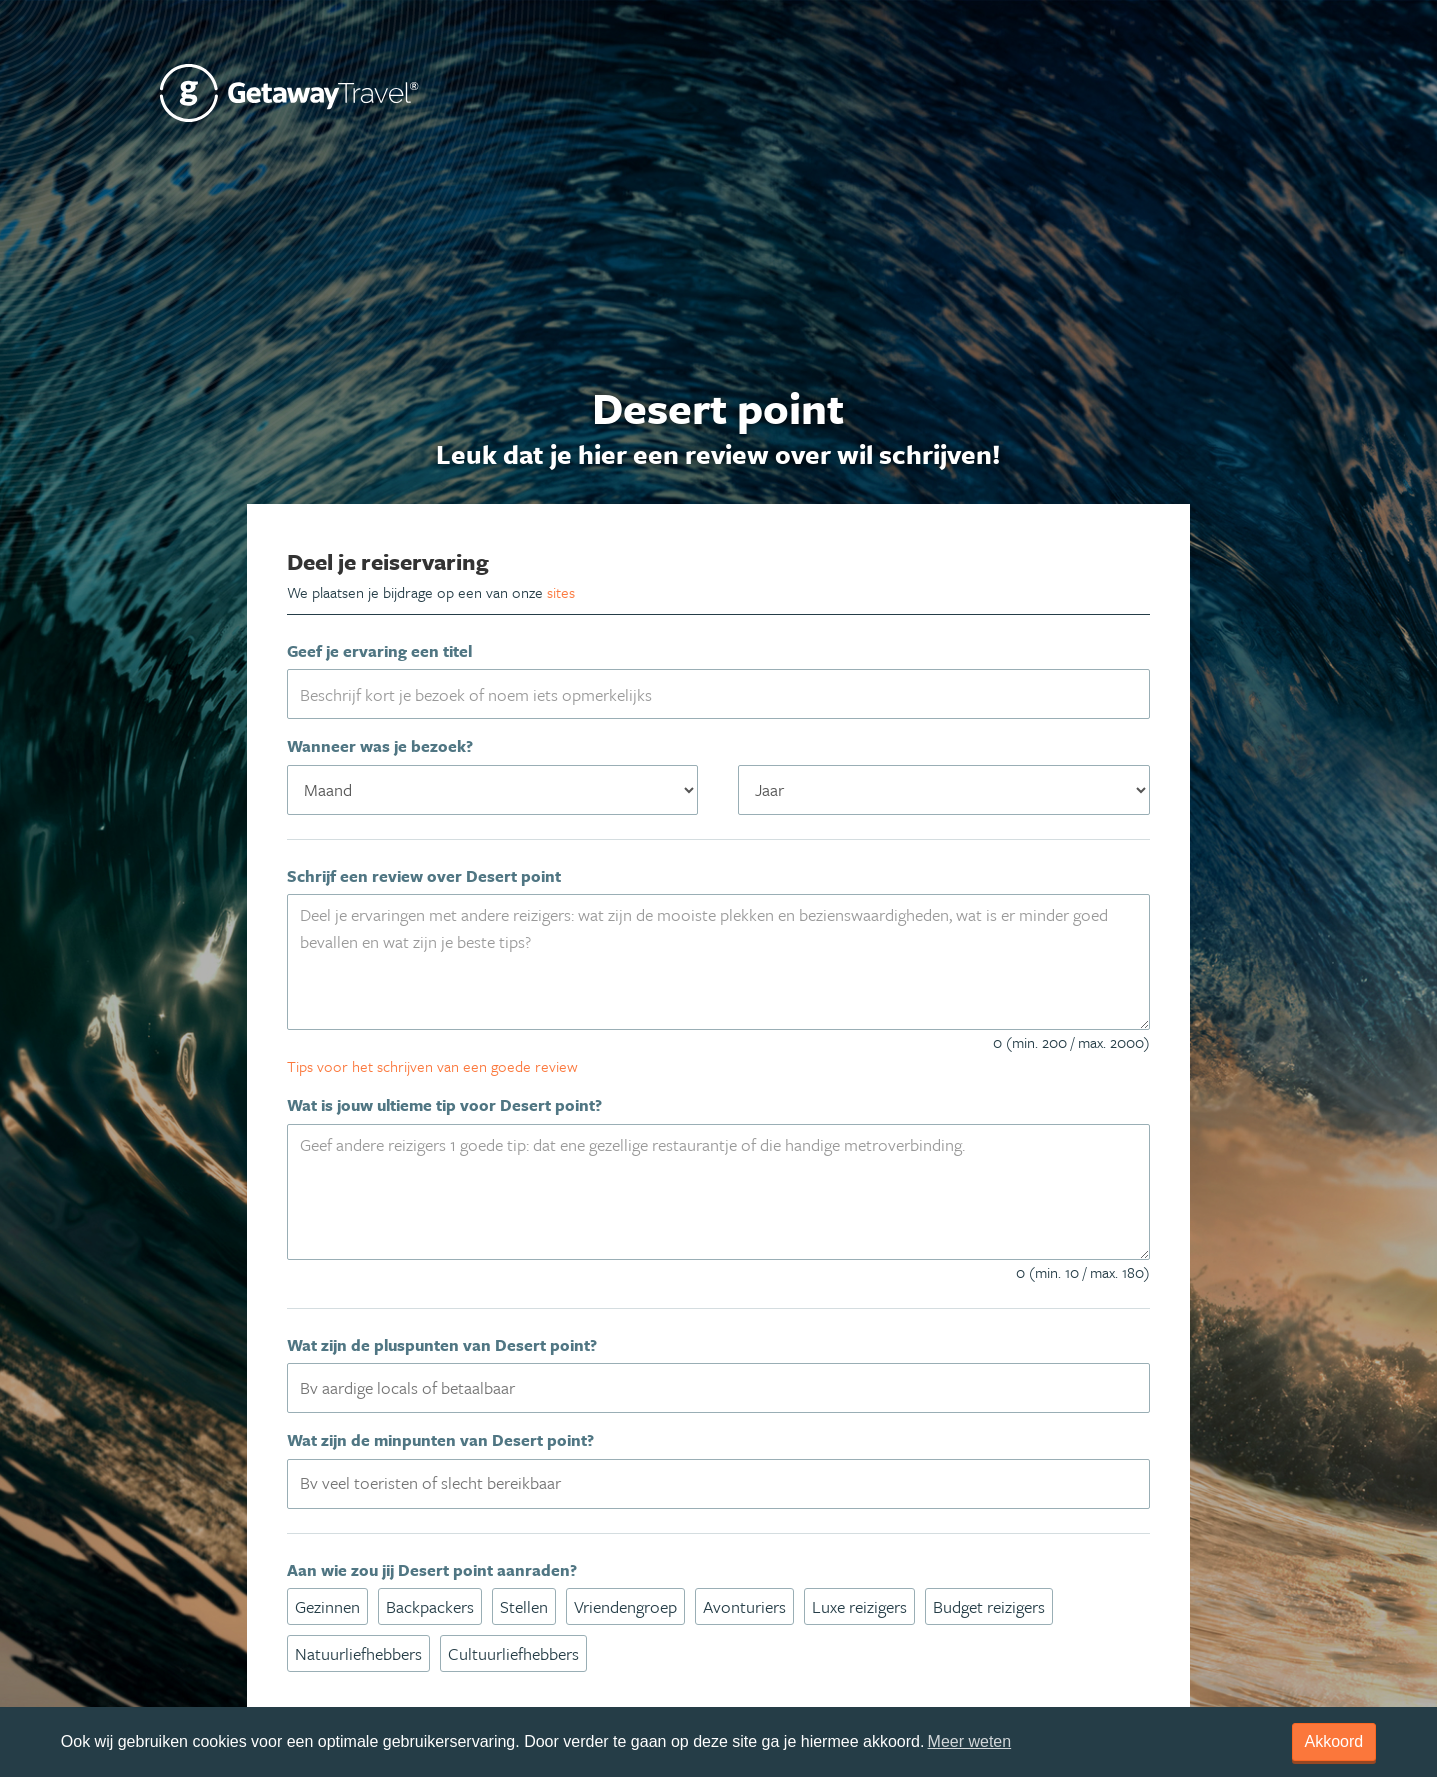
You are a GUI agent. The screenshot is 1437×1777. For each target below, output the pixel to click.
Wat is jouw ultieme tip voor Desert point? (444, 1105)
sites (561, 592)
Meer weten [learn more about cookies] (970, 1741)
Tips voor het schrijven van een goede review (432, 1066)
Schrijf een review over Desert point (424, 876)
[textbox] (730, 1387)
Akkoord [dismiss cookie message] (1334, 1741)
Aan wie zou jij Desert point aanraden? (432, 1570)
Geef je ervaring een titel (379, 651)
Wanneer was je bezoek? (380, 746)
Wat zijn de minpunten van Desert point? (440, 1440)
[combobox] (718, 1388)
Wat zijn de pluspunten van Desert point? (442, 1345)
